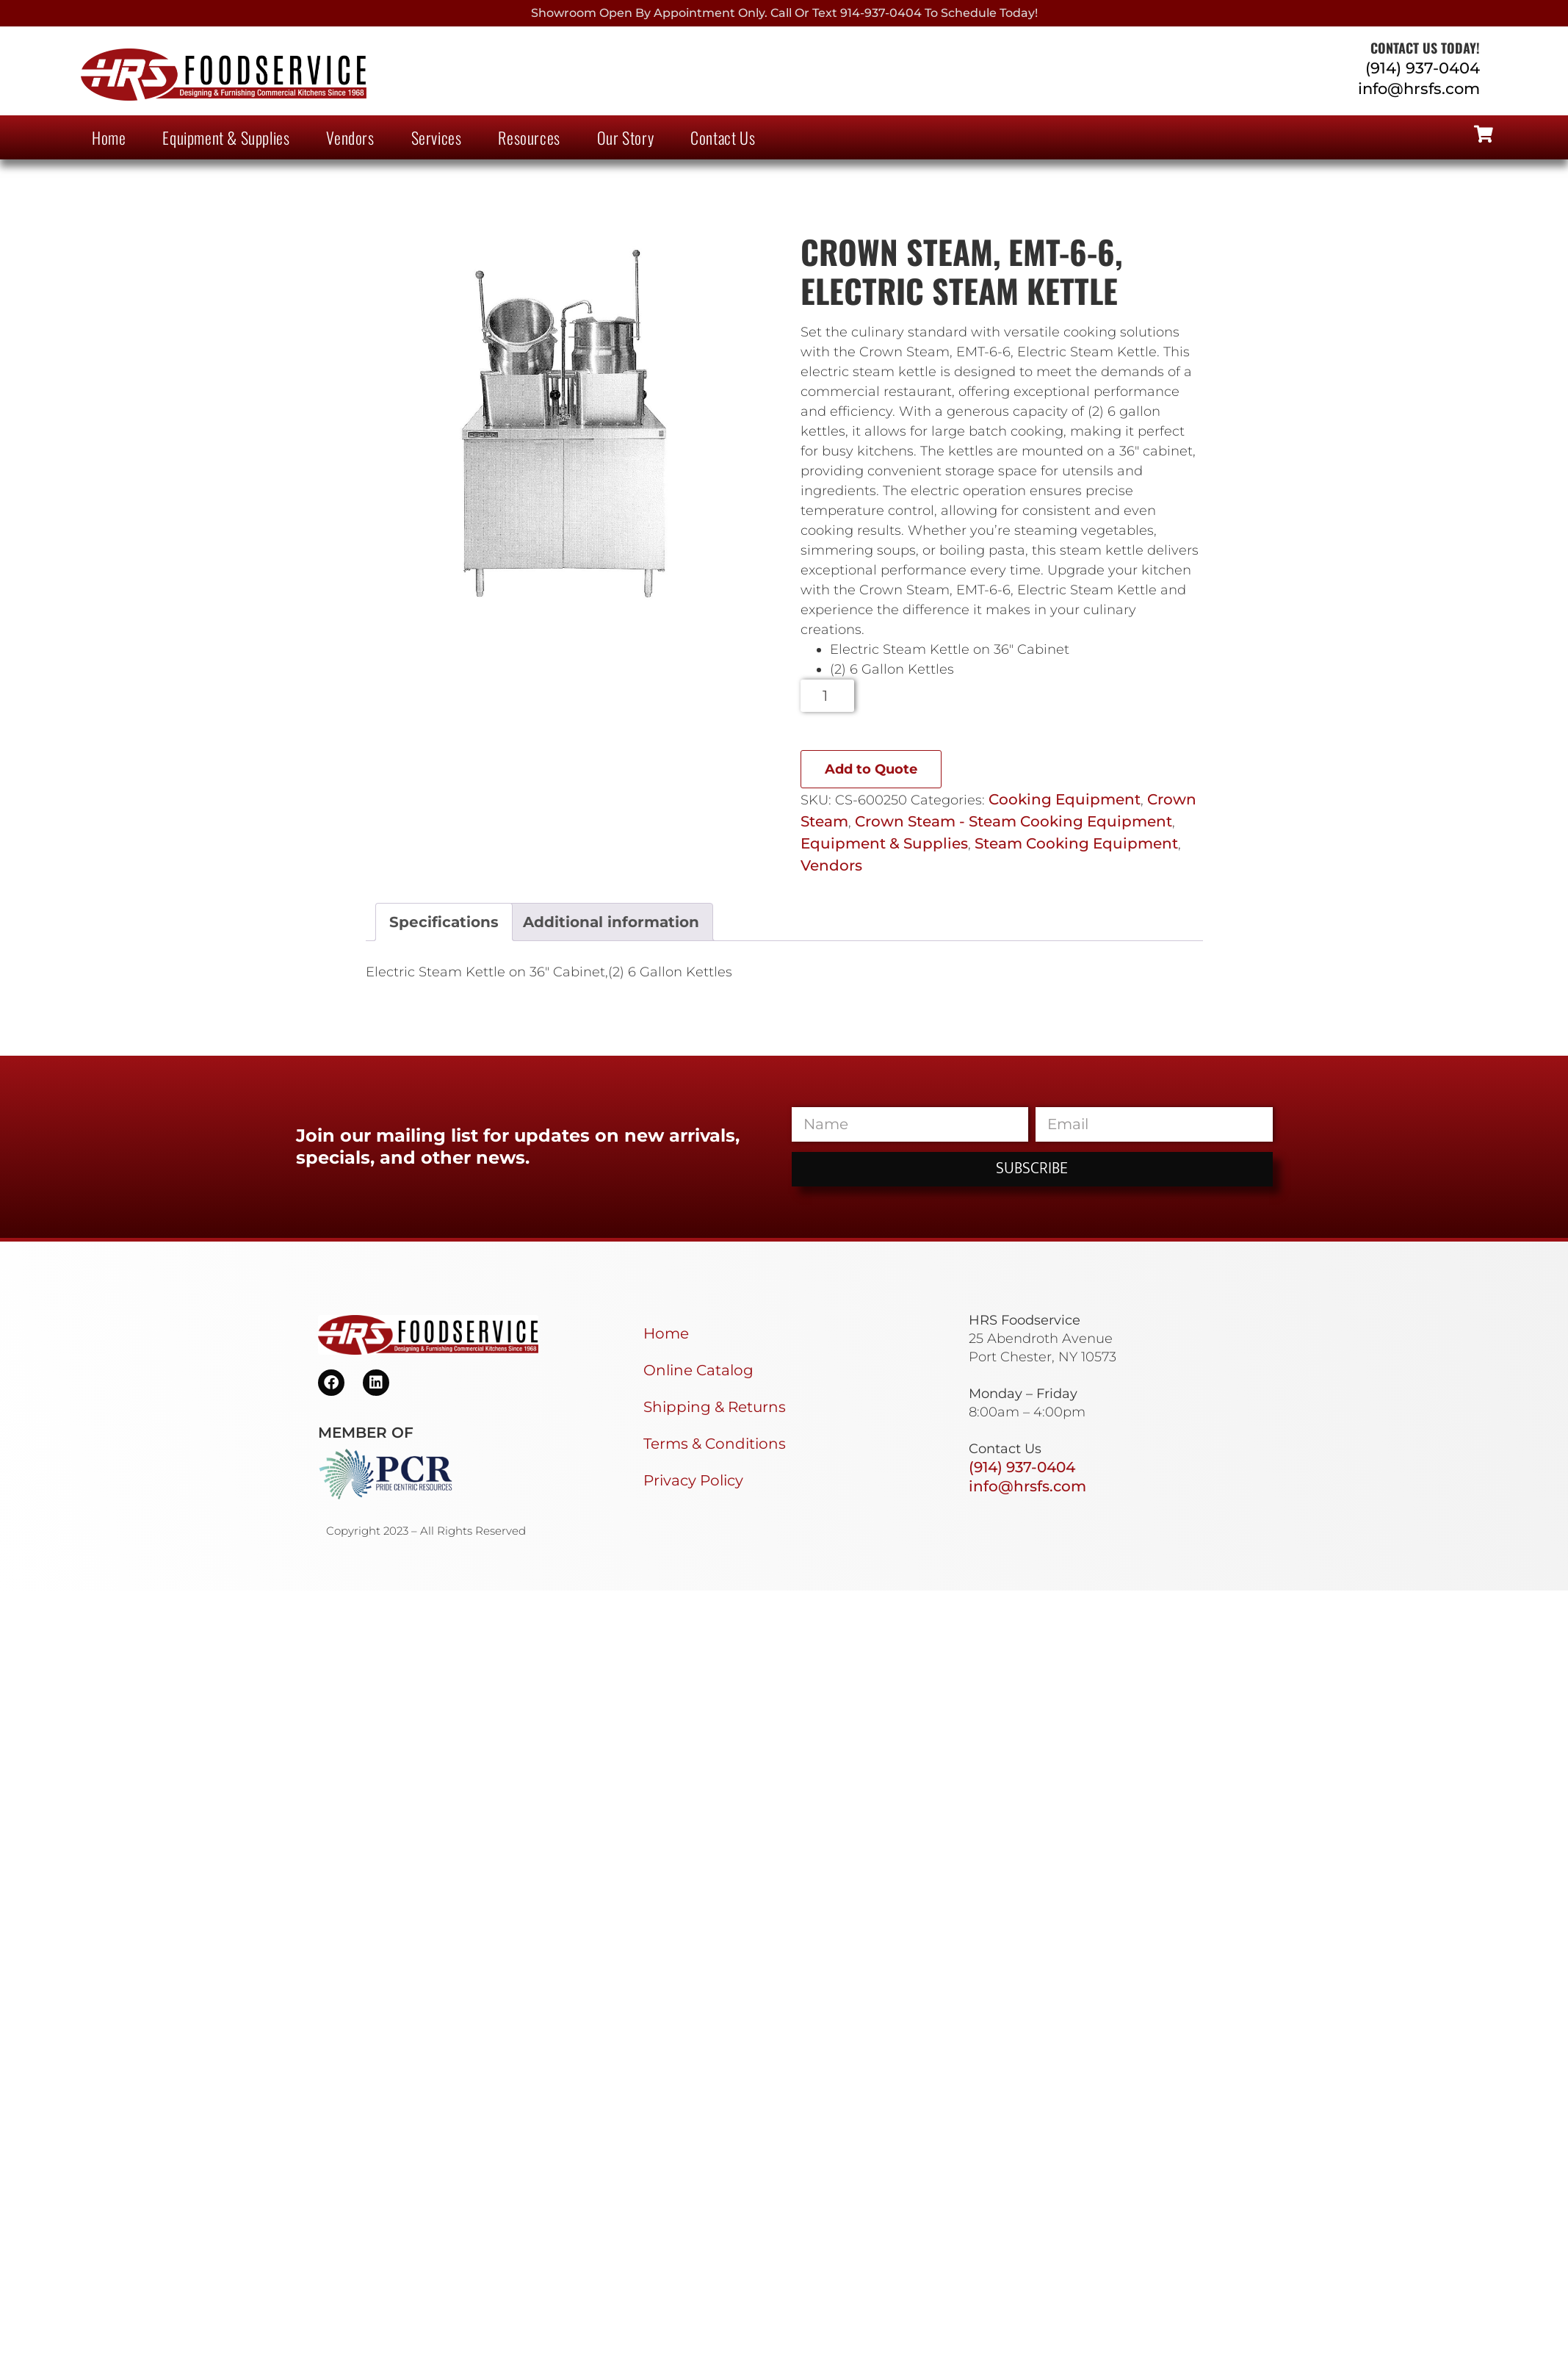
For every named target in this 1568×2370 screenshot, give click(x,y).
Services (436, 137)
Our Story (625, 137)
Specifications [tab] (444, 922)
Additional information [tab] (611, 922)
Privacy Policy (693, 1480)
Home (109, 137)
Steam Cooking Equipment (1076, 843)
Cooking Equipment (1065, 799)
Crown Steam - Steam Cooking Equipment (1013, 821)
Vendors (350, 137)
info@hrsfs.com (1419, 88)
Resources (529, 137)
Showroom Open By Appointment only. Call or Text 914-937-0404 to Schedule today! (784, 13)
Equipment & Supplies (225, 137)
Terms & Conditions (714, 1443)
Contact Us (722, 137)
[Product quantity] (827, 696)
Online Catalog (698, 1370)
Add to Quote (871, 769)
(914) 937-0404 (1422, 68)
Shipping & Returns (714, 1407)
